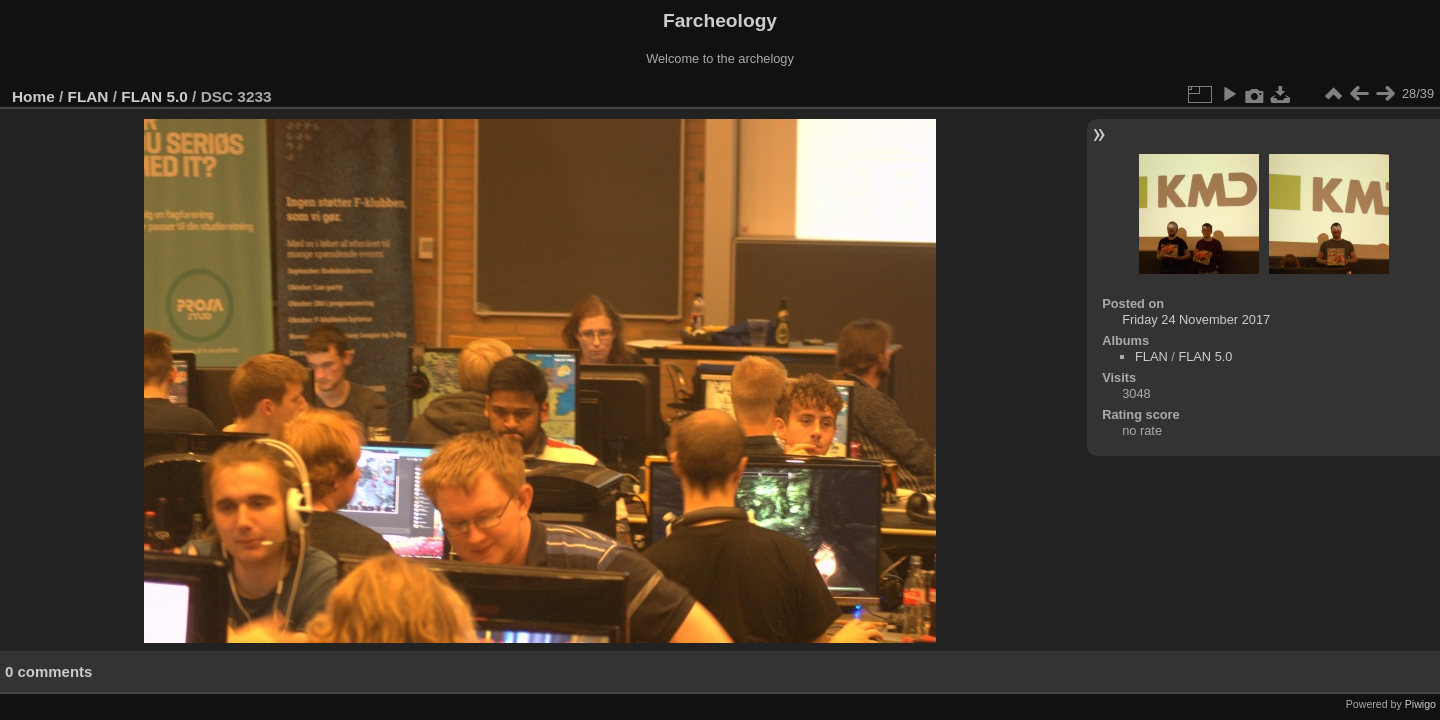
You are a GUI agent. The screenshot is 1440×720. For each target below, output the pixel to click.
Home (33, 96)
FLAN (88, 96)
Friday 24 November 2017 (1196, 319)
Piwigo (1420, 704)
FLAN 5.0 (154, 96)
